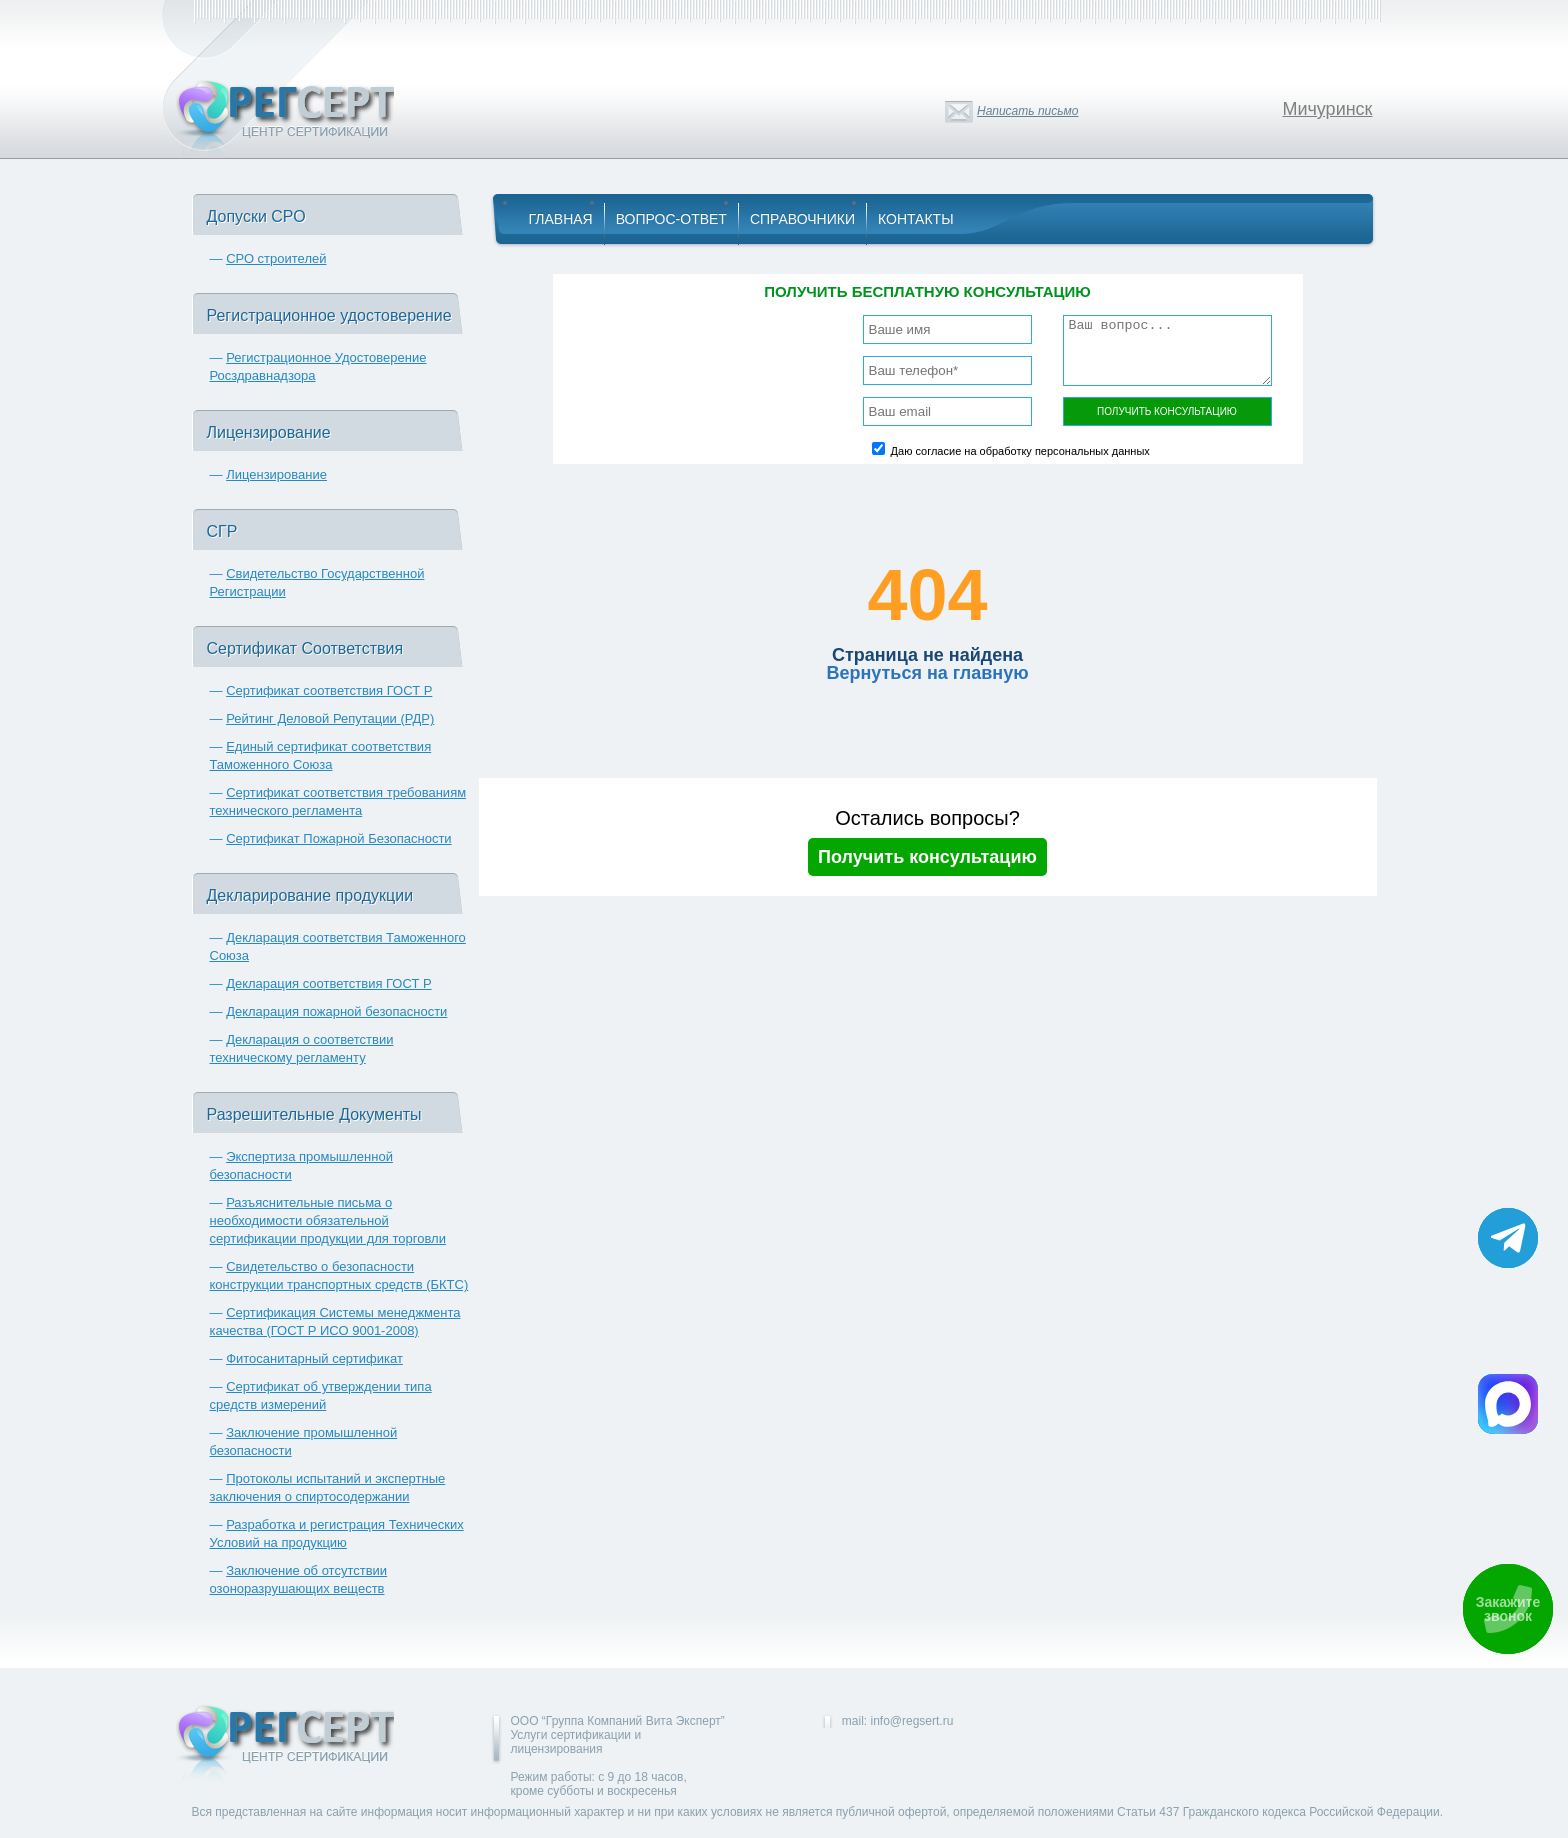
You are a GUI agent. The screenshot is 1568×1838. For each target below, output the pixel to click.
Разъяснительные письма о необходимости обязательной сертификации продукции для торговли (328, 1220)
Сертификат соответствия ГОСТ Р (329, 690)
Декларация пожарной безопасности (336, 1011)
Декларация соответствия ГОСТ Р (329, 983)
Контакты (916, 219)
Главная (561, 219)
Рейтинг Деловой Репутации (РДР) (330, 718)
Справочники (802, 219)
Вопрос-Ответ (671, 219)
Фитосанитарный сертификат (314, 1358)
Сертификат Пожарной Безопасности (339, 838)
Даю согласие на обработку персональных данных (1020, 451)
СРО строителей (276, 258)
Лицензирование (276, 474)
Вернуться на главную (927, 673)
